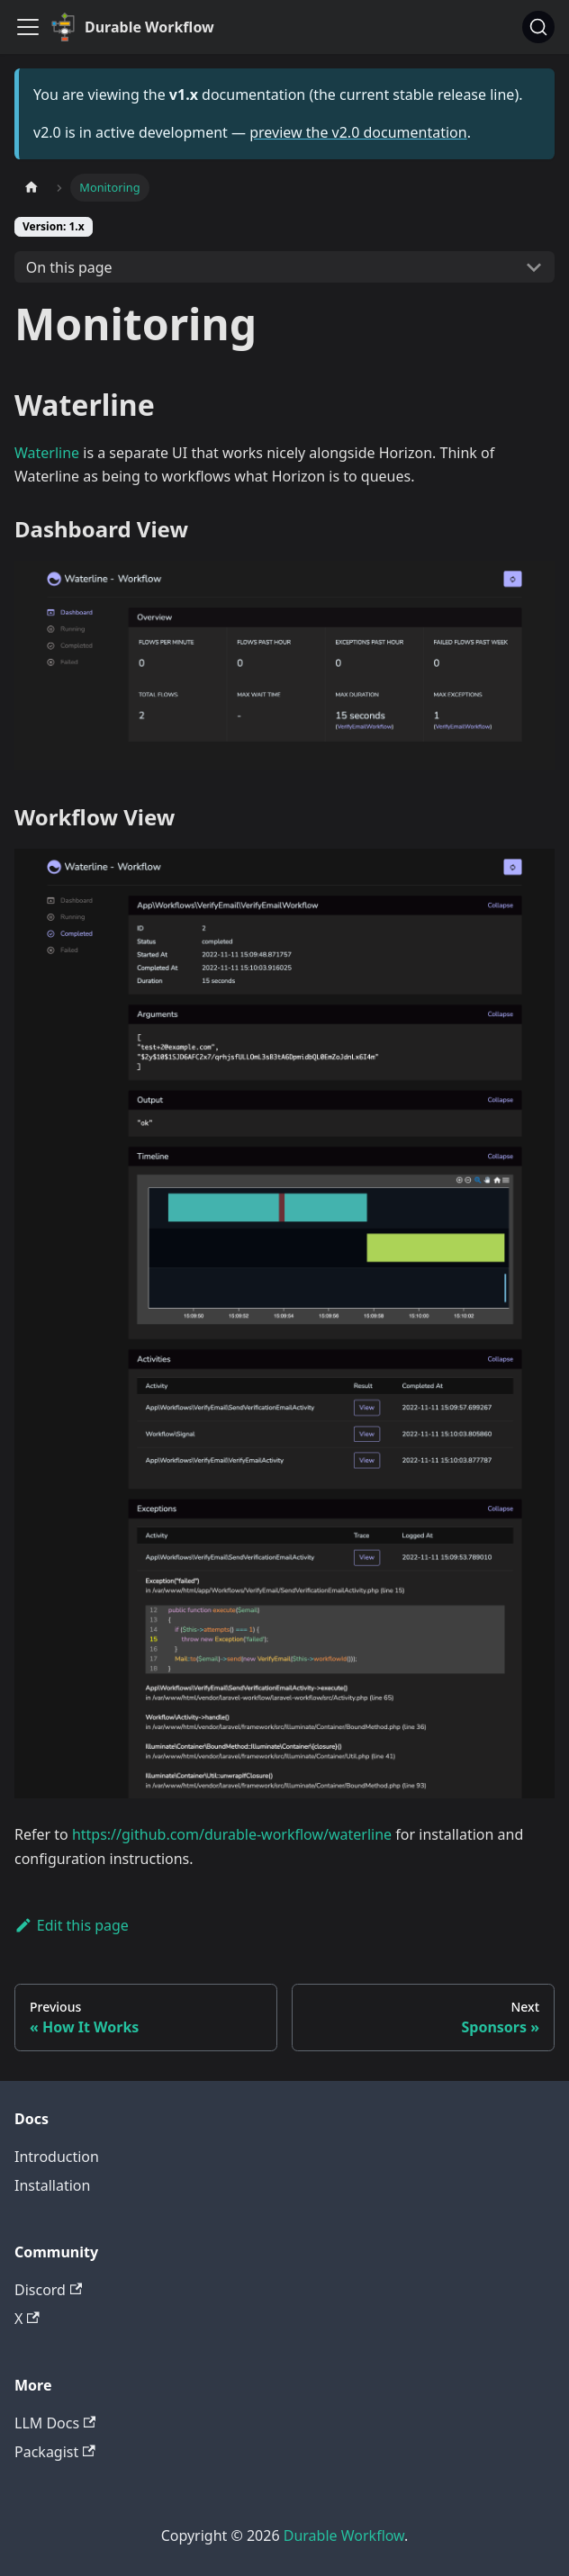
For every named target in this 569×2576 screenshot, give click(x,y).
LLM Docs (54, 2423)
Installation (52, 2185)
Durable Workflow (344, 2535)
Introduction (56, 2156)
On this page (69, 267)
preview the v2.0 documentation (357, 132)
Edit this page (71, 1925)
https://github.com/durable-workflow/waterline (232, 1834)
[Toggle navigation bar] (27, 27)
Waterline (46, 453)
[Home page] (31, 188)
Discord (48, 2290)
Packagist (54, 2452)
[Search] (538, 27)
